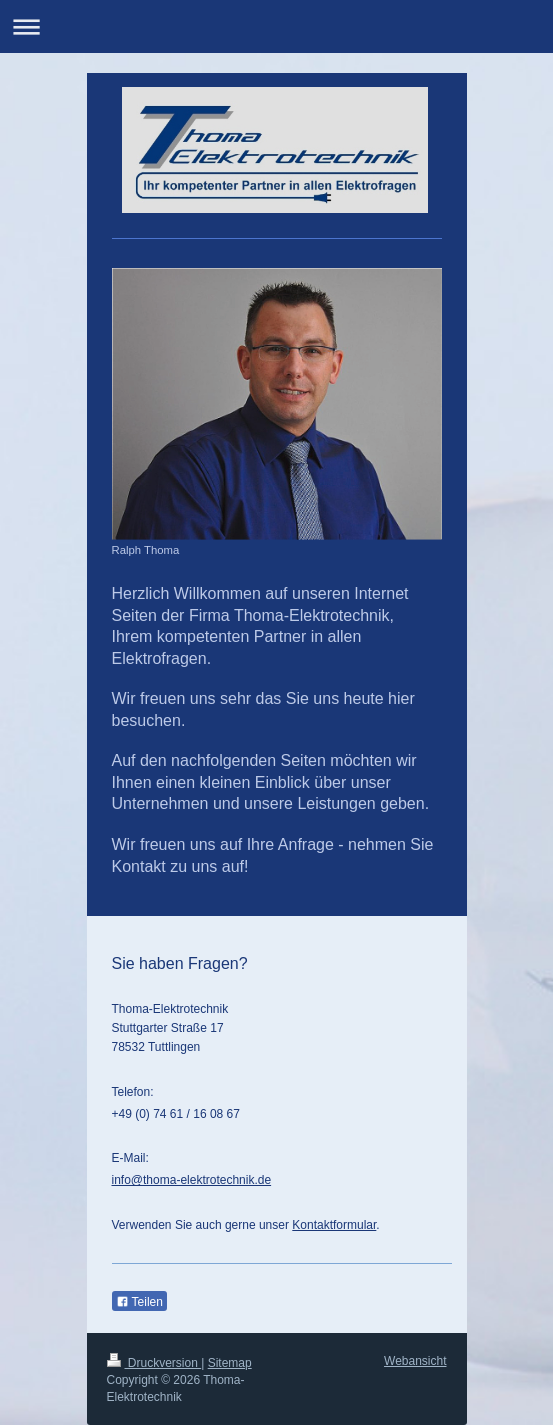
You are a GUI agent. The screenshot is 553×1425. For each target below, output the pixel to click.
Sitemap (230, 1363)
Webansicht (415, 1361)
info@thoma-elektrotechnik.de (192, 1180)
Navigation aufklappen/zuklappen (276, 26)
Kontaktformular (334, 1225)
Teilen (139, 1302)
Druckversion (154, 1363)
